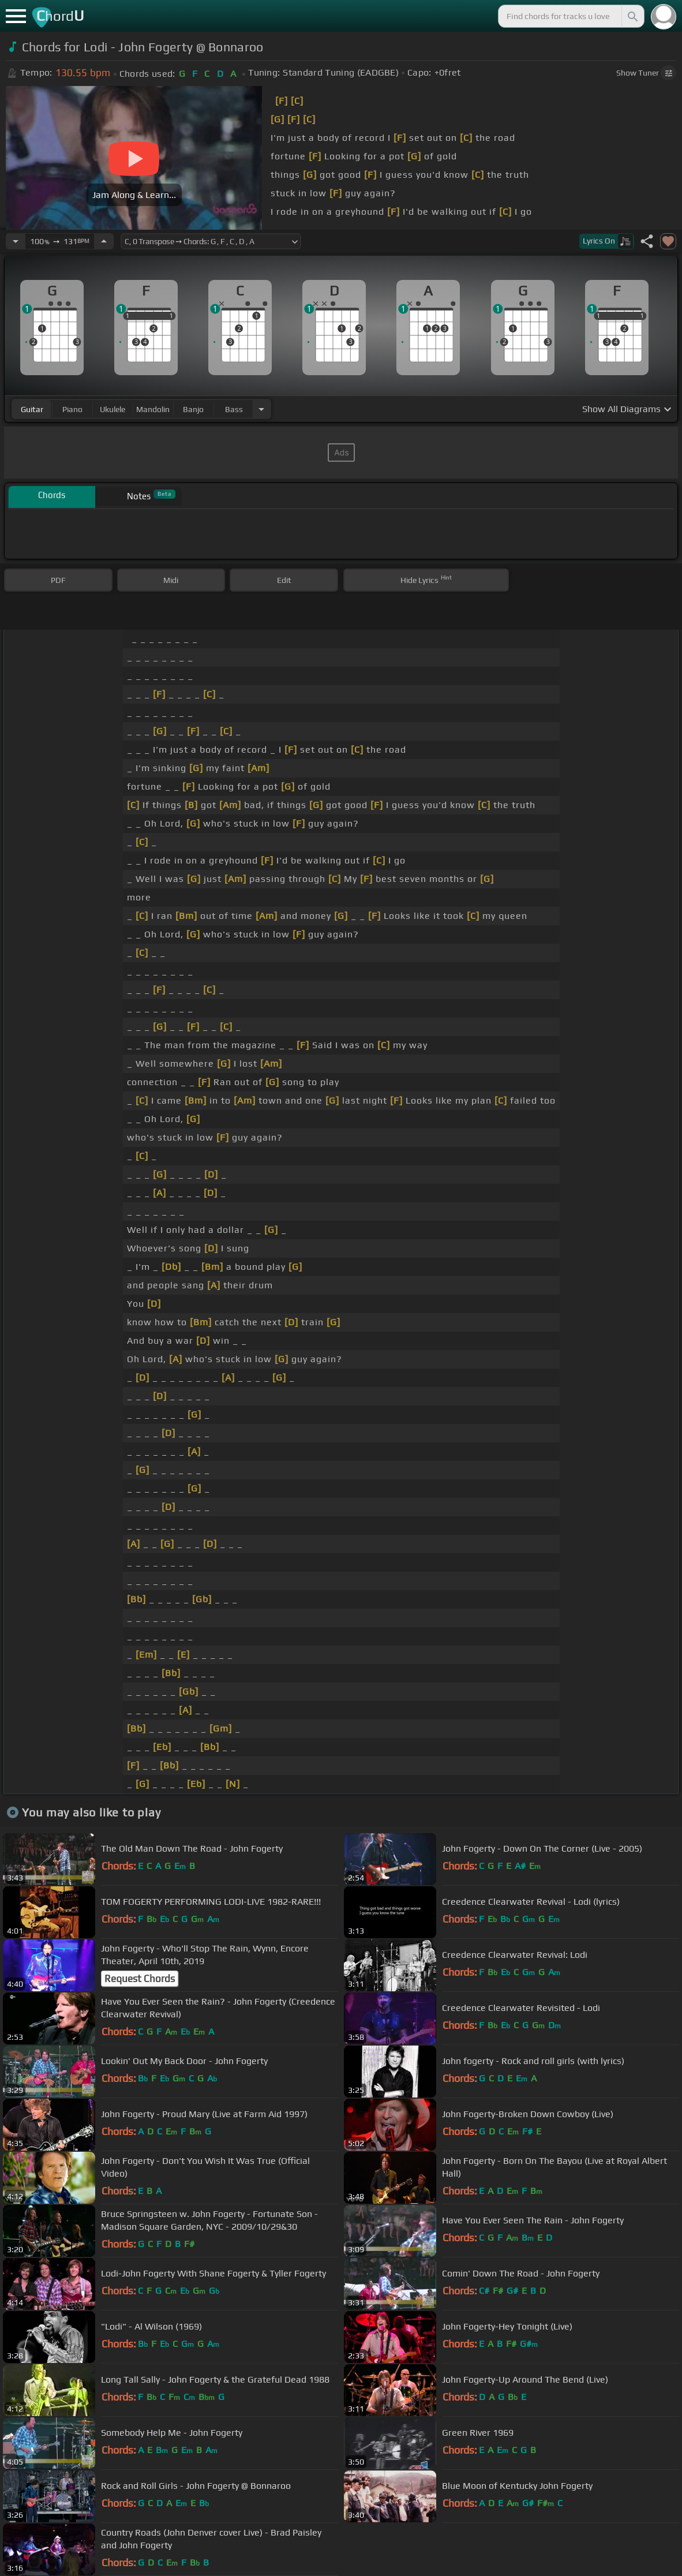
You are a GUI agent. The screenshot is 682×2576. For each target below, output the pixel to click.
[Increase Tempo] (104, 241)
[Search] (631, 16)
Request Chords (139, 1978)
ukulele (112, 409)
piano (72, 409)
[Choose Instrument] (261, 409)
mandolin (153, 409)
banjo (193, 409)
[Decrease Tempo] (15, 241)
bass (234, 409)
